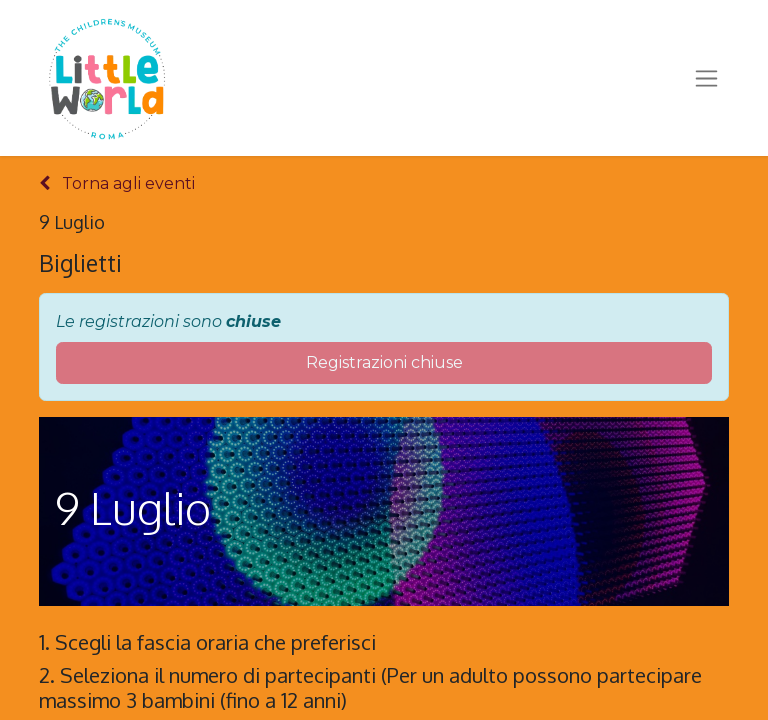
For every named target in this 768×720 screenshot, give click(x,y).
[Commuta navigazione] (706, 78)
